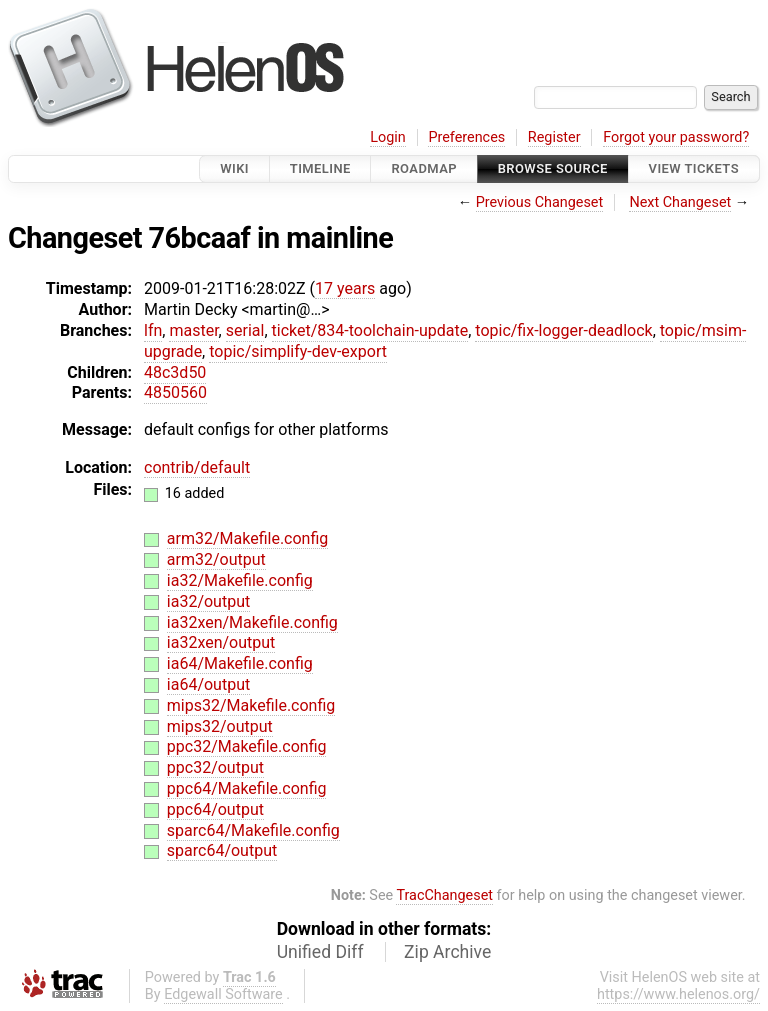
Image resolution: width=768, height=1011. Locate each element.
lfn (153, 330)
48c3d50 (175, 372)
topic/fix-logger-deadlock (563, 330)
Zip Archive (447, 952)
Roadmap (424, 168)
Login (388, 137)
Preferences (466, 137)
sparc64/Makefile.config (253, 830)
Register (554, 137)
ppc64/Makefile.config (247, 788)
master (193, 330)
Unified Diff (320, 952)
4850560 (175, 392)
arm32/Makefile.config (248, 538)
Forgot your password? (676, 137)
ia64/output (208, 684)
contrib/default (197, 467)
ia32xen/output (221, 642)
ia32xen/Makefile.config (252, 622)
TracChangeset (444, 895)
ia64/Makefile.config (240, 663)
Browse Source (553, 168)
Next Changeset (680, 202)
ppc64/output (215, 809)
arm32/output (216, 559)
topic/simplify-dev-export (298, 351)
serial (245, 330)
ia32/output (208, 601)
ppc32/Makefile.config (247, 746)
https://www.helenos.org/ (678, 994)
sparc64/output (222, 850)
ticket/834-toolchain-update (370, 330)
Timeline (320, 168)
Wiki (234, 168)
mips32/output (220, 726)
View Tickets (694, 168)
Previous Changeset (540, 202)
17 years (345, 288)
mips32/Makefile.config (251, 705)
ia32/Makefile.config (240, 580)
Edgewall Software (223, 994)
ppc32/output (215, 767)
